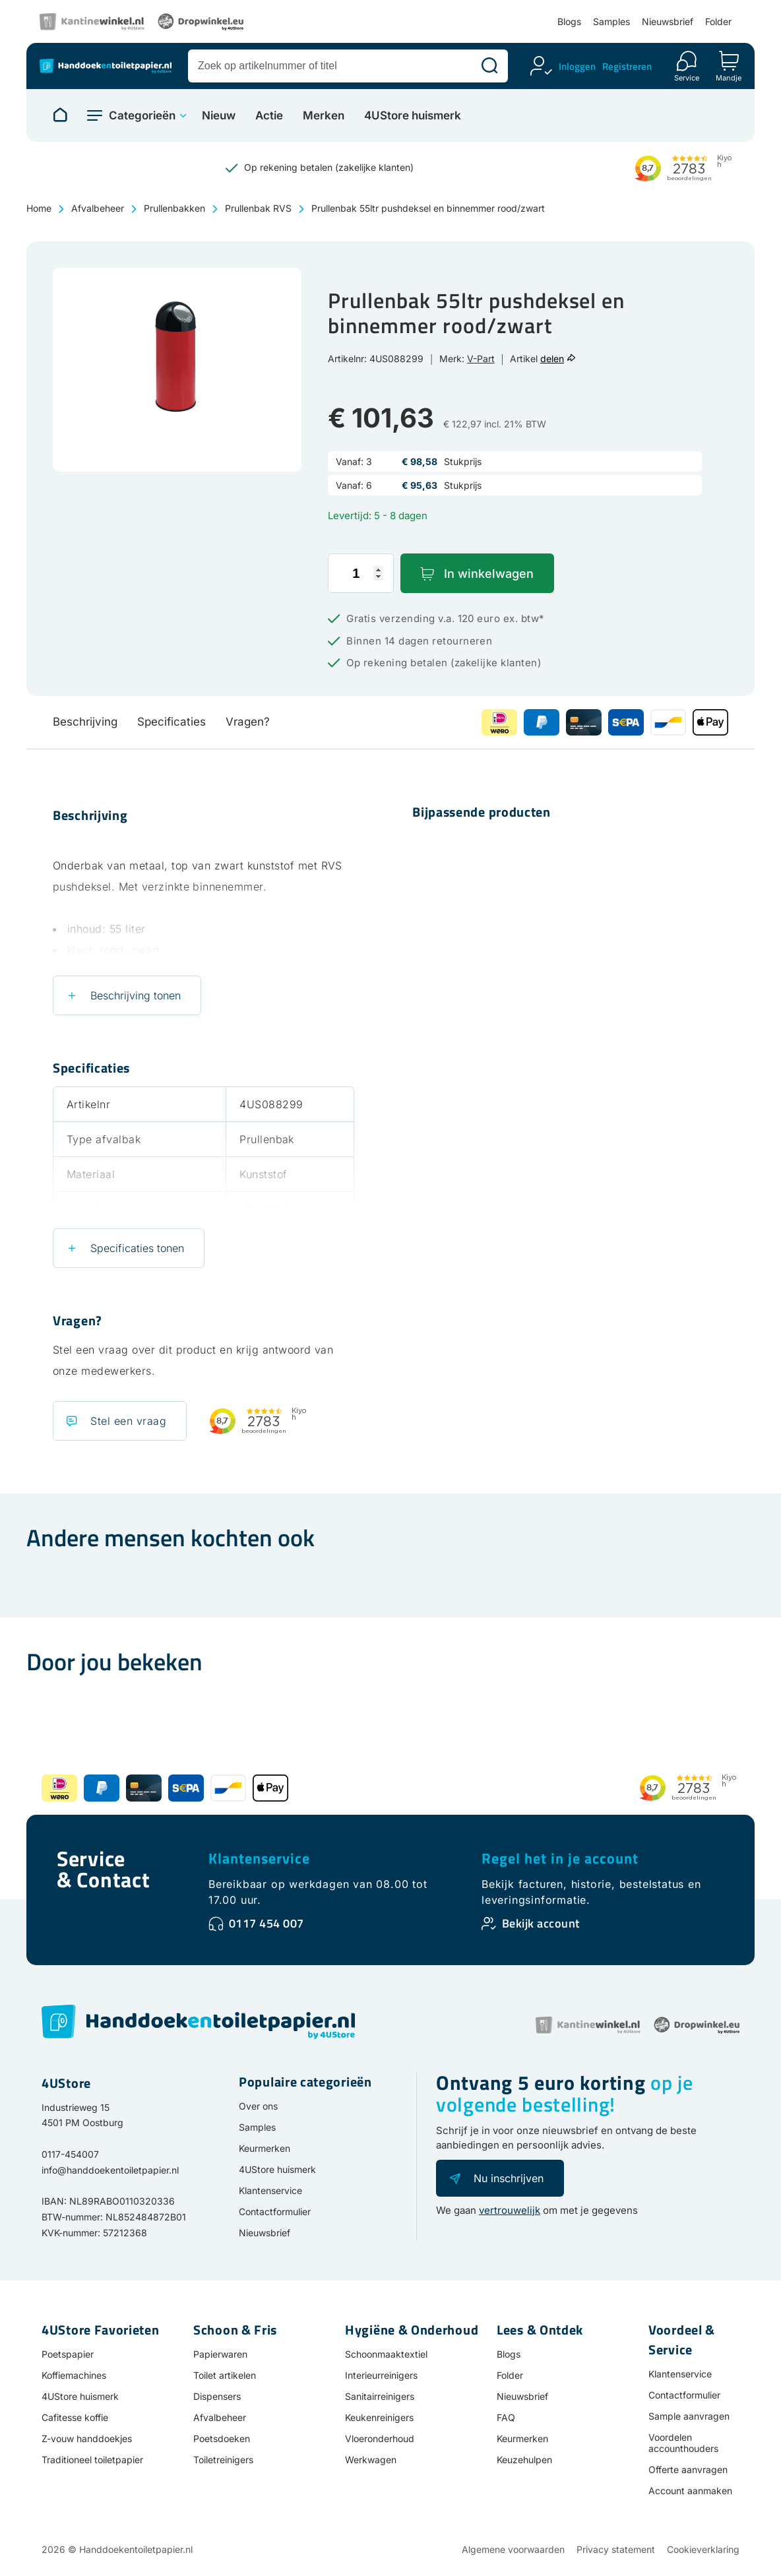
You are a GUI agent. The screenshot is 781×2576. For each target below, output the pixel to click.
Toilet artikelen (224, 2375)
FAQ (506, 2417)
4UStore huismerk (412, 115)
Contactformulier (275, 2211)
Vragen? (248, 721)
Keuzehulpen (524, 2459)
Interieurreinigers (381, 2375)
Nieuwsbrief (667, 21)
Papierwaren (220, 2354)
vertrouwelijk (509, 2210)
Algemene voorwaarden (513, 2549)
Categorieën (142, 115)
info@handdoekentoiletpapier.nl (110, 2170)
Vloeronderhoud (379, 2438)
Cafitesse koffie (75, 2417)
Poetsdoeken (221, 2438)
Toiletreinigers (223, 2459)
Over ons (258, 2106)
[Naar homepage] (60, 115)
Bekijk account (541, 1923)
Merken (323, 115)
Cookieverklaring (703, 2549)
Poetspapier (68, 2354)
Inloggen (577, 66)
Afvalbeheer (97, 208)
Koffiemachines (74, 2375)
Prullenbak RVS (258, 208)
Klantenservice (259, 1858)
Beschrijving (85, 721)
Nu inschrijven (509, 2178)
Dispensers (217, 2396)
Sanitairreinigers (379, 2396)
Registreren (627, 66)
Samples (611, 21)
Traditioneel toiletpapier (92, 2459)
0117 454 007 (266, 1923)
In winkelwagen (489, 574)
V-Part (481, 358)
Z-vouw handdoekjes (87, 2438)
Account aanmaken (690, 2490)
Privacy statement (616, 2549)
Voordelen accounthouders (683, 2443)
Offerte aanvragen (688, 2469)
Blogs (569, 21)
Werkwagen (370, 2459)
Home (38, 208)
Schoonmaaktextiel (386, 2354)
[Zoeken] (489, 65)
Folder (718, 21)
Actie (269, 115)
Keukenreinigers (379, 2417)
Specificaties (171, 721)
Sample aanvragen (689, 2416)
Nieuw (218, 115)
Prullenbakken (174, 208)
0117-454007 (70, 2154)
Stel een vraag (128, 1421)
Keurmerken (264, 2148)
